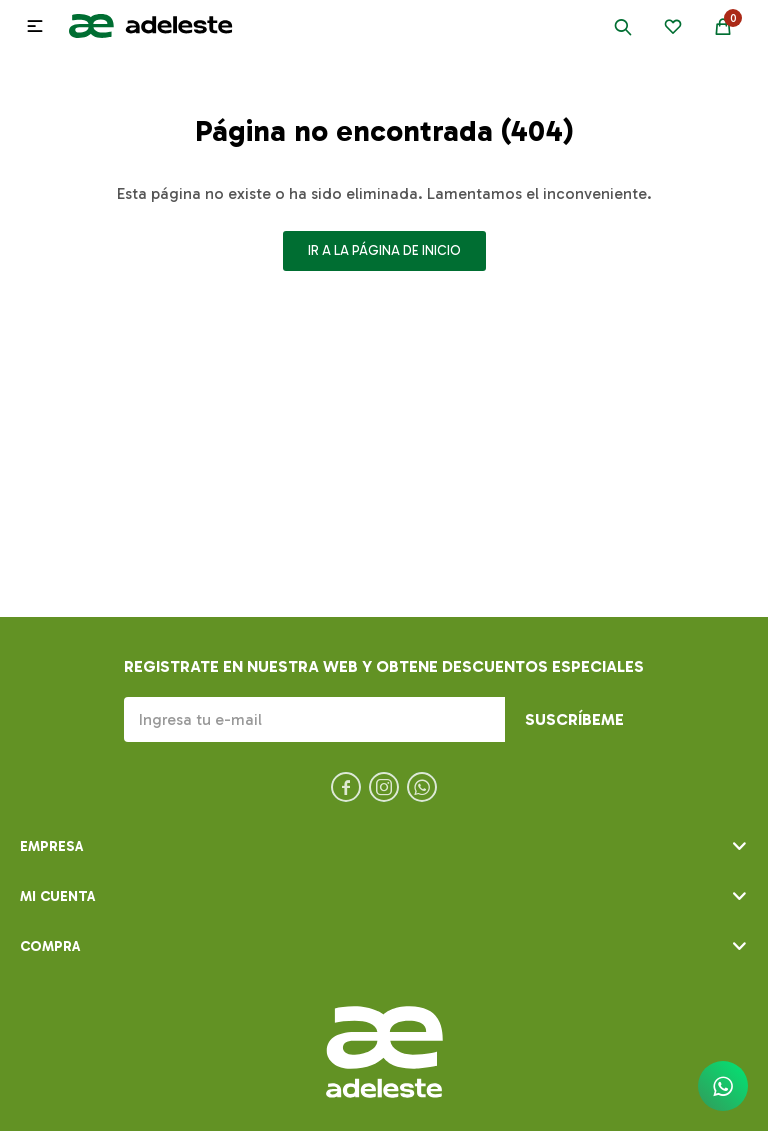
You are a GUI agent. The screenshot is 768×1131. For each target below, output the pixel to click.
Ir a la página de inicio (384, 250)
